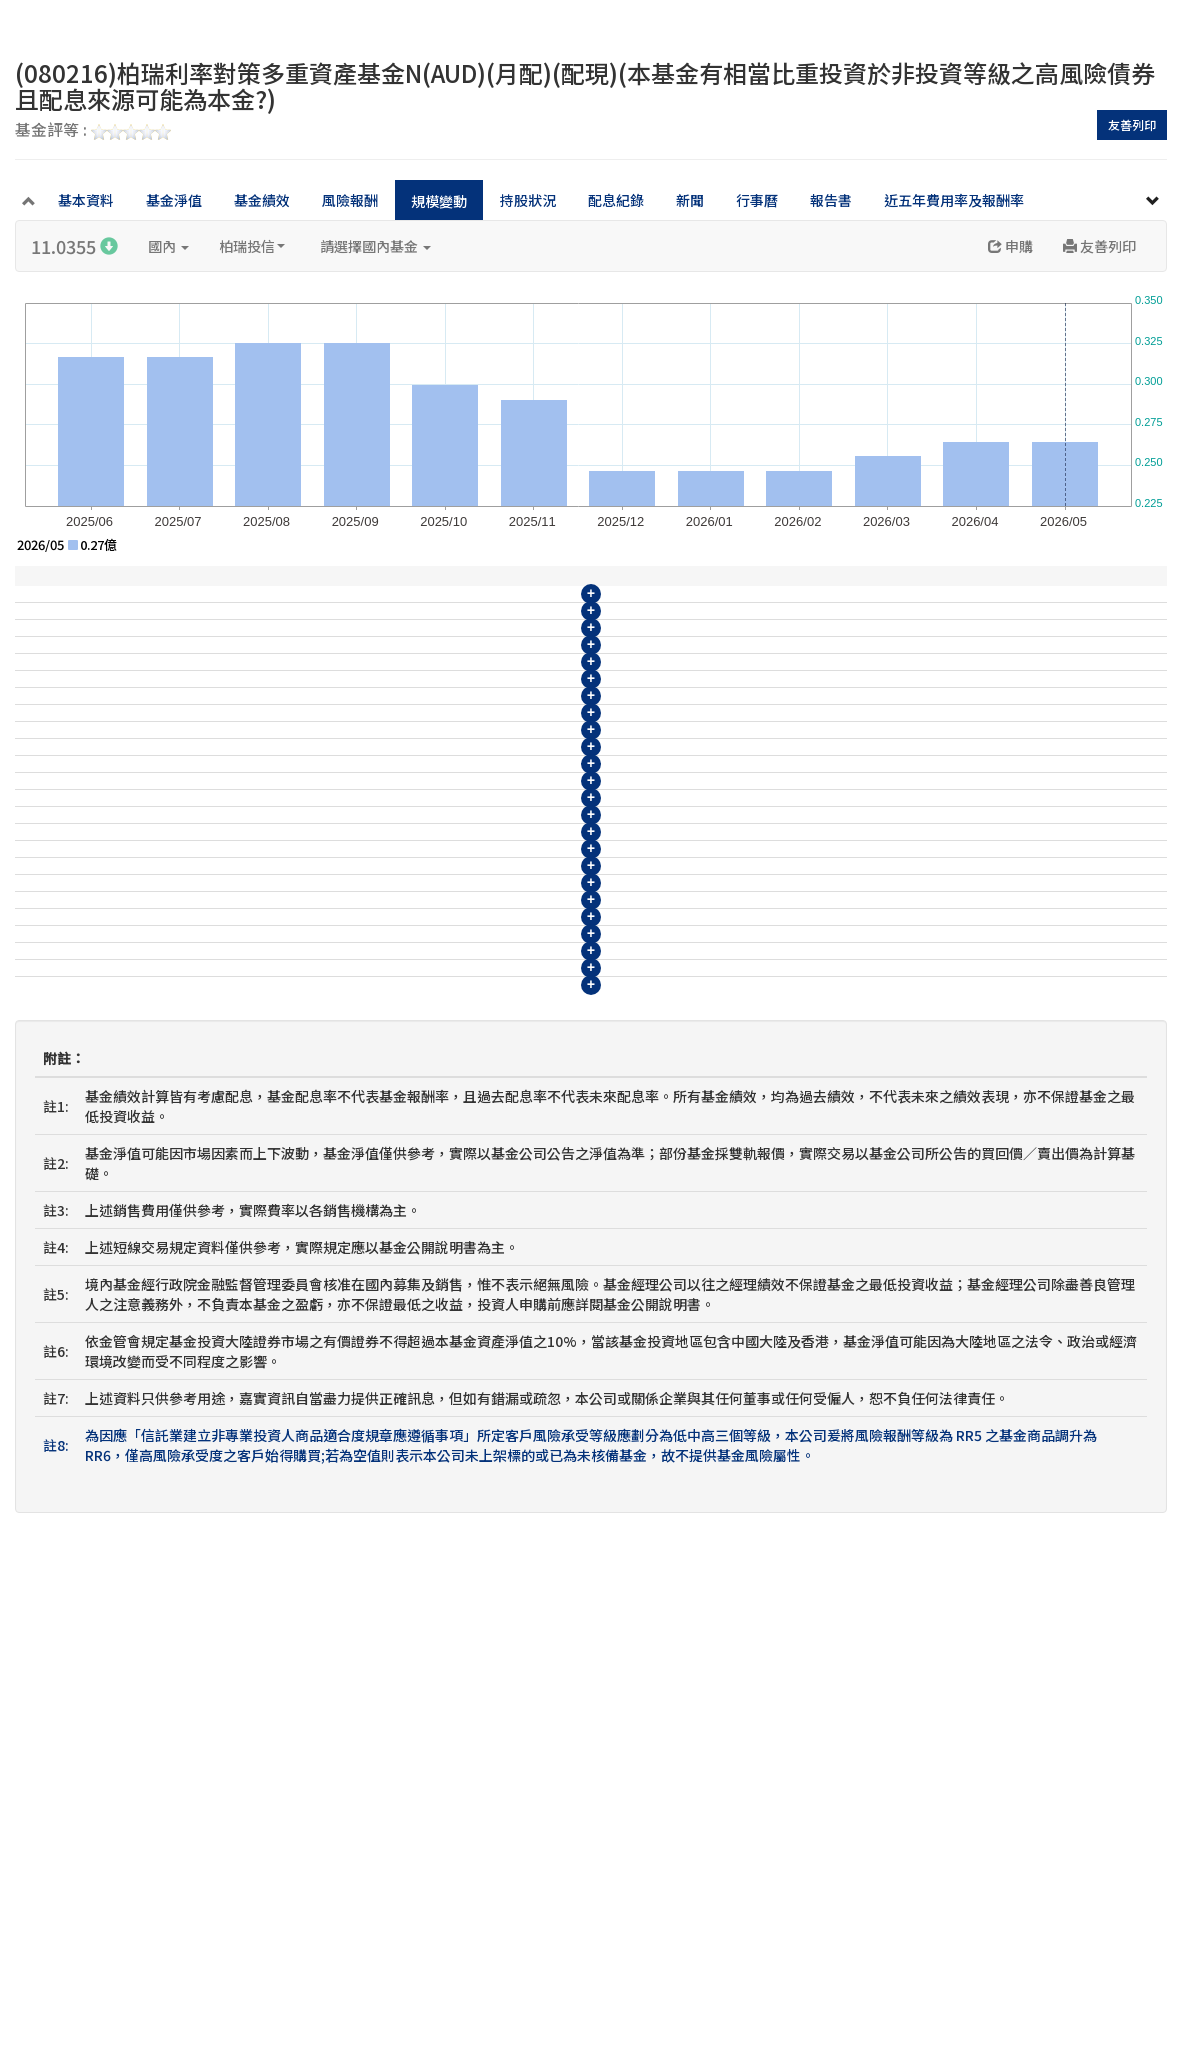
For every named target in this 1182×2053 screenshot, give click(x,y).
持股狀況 (528, 200)
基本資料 (86, 200)
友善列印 (1132, 124)
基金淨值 (174, 200)
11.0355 (74, 246)
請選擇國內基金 (375, 246)
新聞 (690, 200)
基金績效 (262, 200)
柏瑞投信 (252, 246)
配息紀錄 (616, 200)
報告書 (831, 200)
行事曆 (757, 200)
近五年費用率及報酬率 (954, 200)
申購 (1010, 246)
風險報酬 (350, 200)
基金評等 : (93, 131)
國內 (168, 246)
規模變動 (439, 201)
